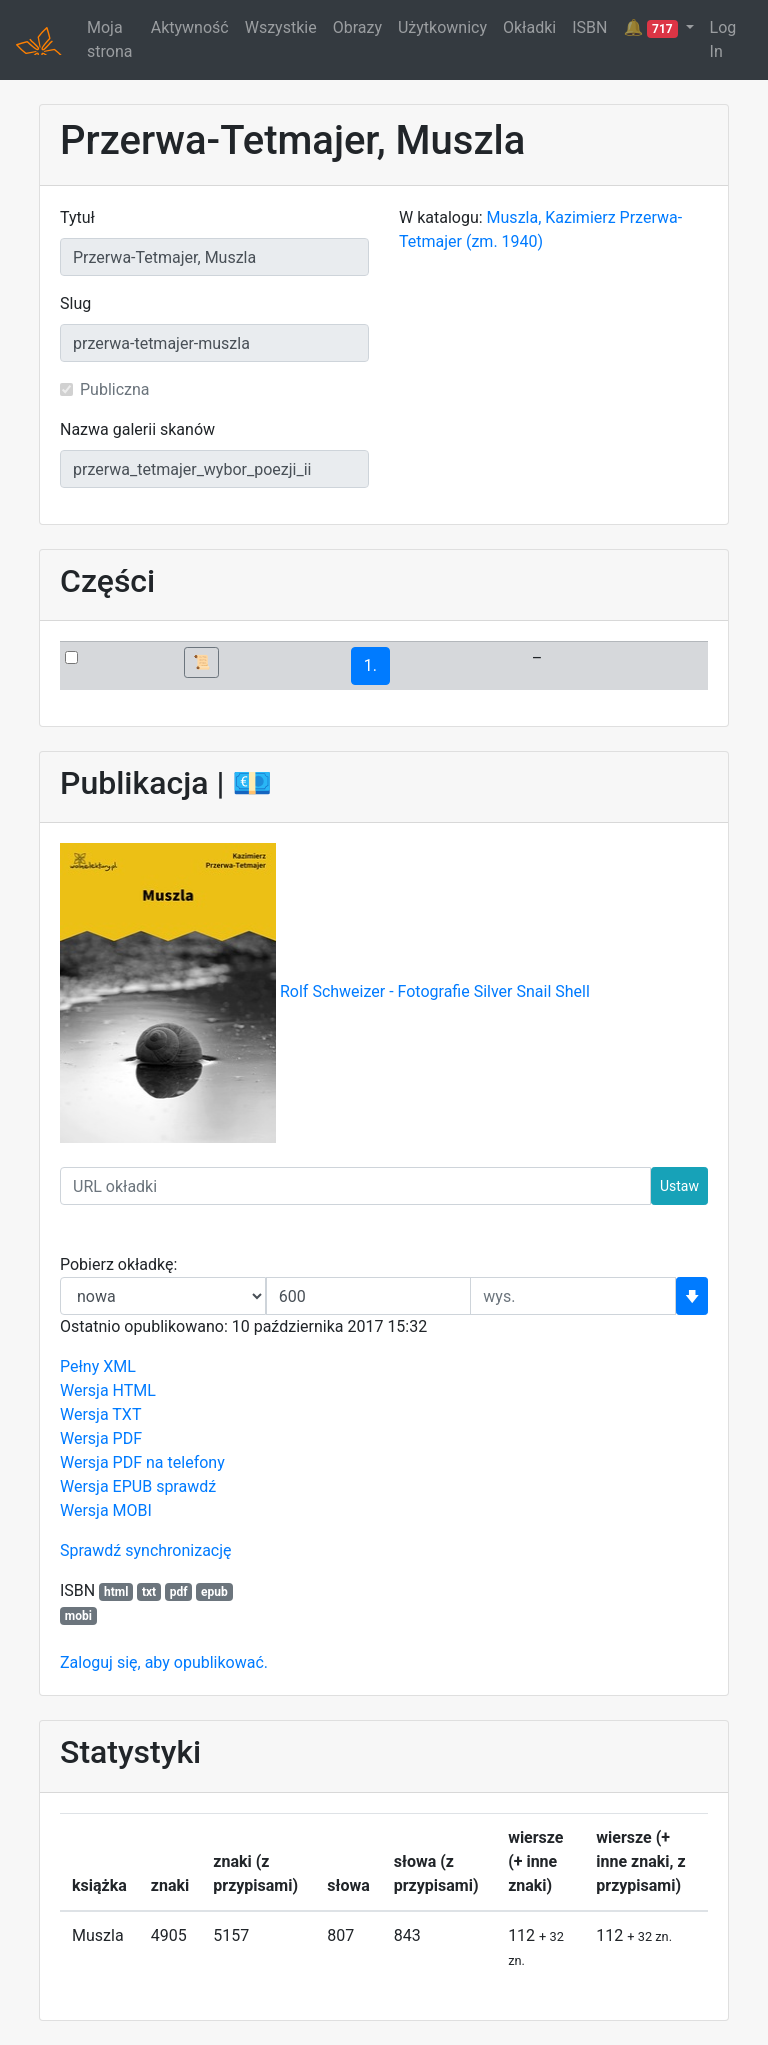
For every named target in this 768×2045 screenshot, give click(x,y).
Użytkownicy (442, 27)
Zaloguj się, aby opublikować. (164, 1662)
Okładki (529, 27)
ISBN (589, 27)
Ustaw (679, 1186)
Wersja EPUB (106, 1486)
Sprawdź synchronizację (146, 1550)
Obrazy (357, 27)
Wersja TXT (100, 1414)
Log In (723, 39)
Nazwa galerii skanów (137, 429)
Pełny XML (98, 1366)
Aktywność (190, 27)
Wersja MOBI (106, 1510)
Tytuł (77, 217)
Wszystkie (281, 27)
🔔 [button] (652, 28)
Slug (75, 303)
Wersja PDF (101, 1438)
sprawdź (186, 1486)
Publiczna (115, 389)
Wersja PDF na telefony (142, 1462)
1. (370, 665)
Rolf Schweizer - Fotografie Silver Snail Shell (435, 992)
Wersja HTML (108, 1390)
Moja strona (109, 39)
